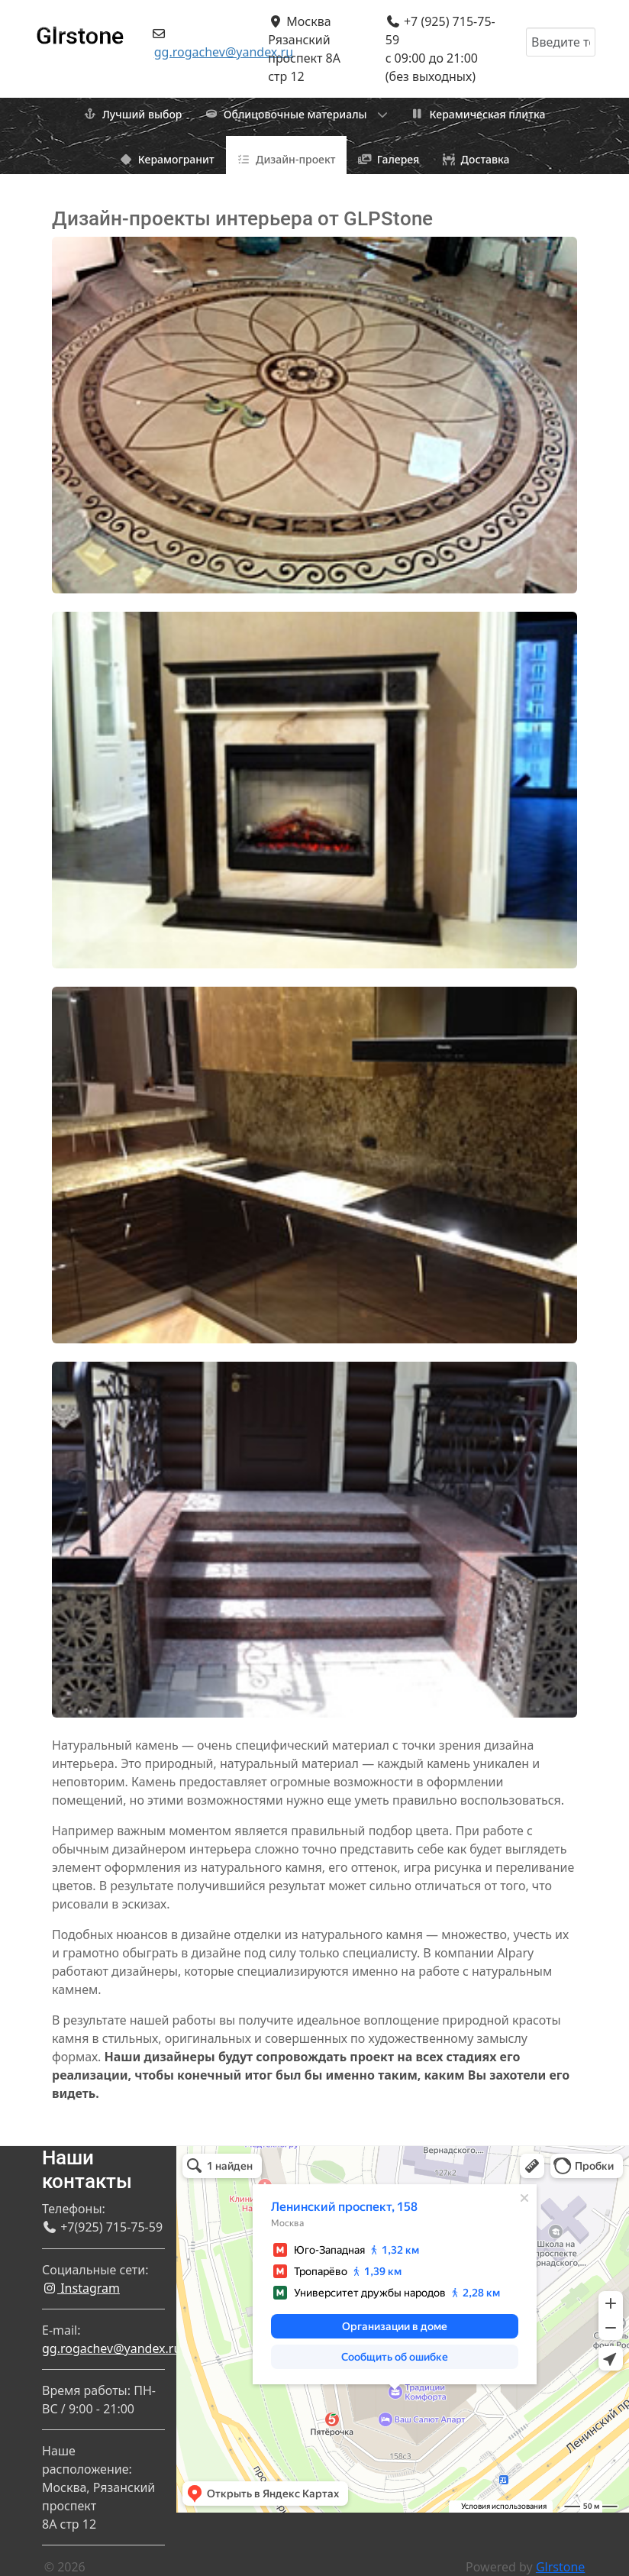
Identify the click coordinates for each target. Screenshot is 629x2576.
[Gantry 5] (80, 29)
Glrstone (560, 2566)
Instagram (81, 2288)
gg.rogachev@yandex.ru (223, 52)
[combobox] (560, 42)
